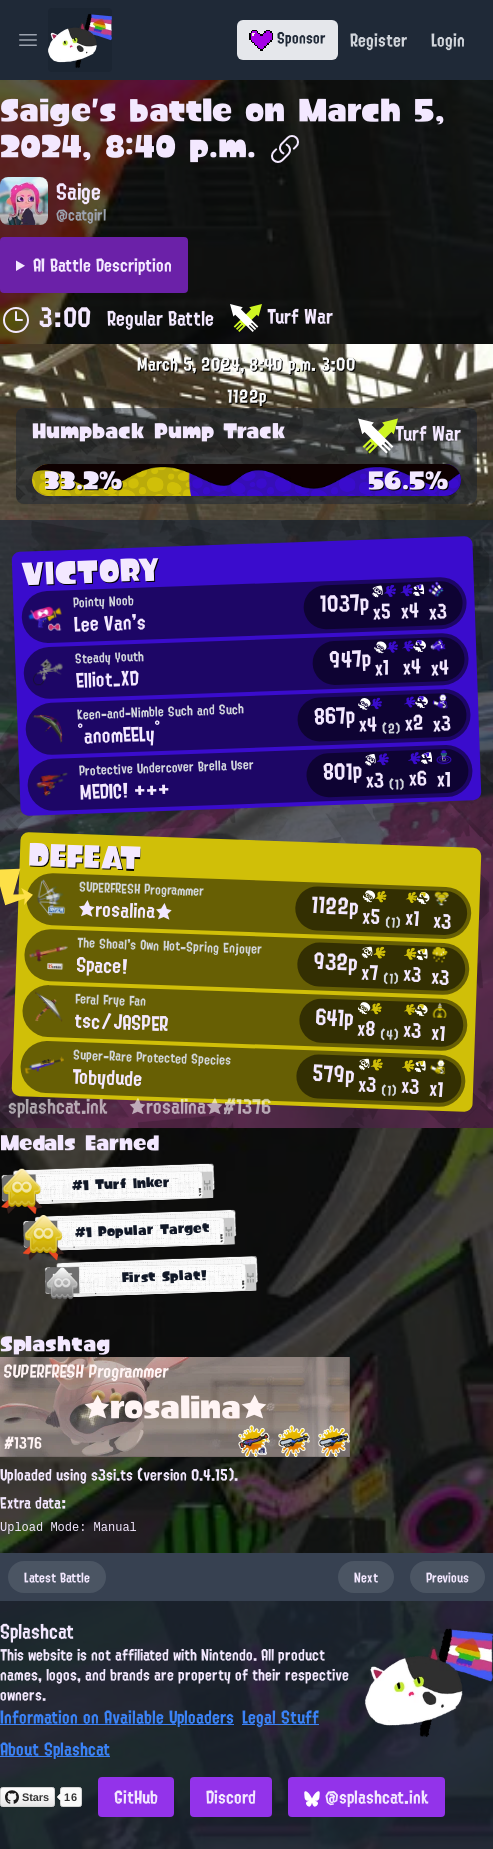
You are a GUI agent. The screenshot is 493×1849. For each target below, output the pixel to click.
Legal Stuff (280, 1717)
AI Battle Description (102, 265)
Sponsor (287, 38)
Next (366, 1577)
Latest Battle (57, 1577)
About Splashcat (55, 1749)
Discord (231, 1797)
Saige (45, 110)
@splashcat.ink (366, 1797)
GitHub (136, 1797)
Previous (447, 1577)
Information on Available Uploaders (117, 1717)
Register (378, 40)
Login (448, 40)
